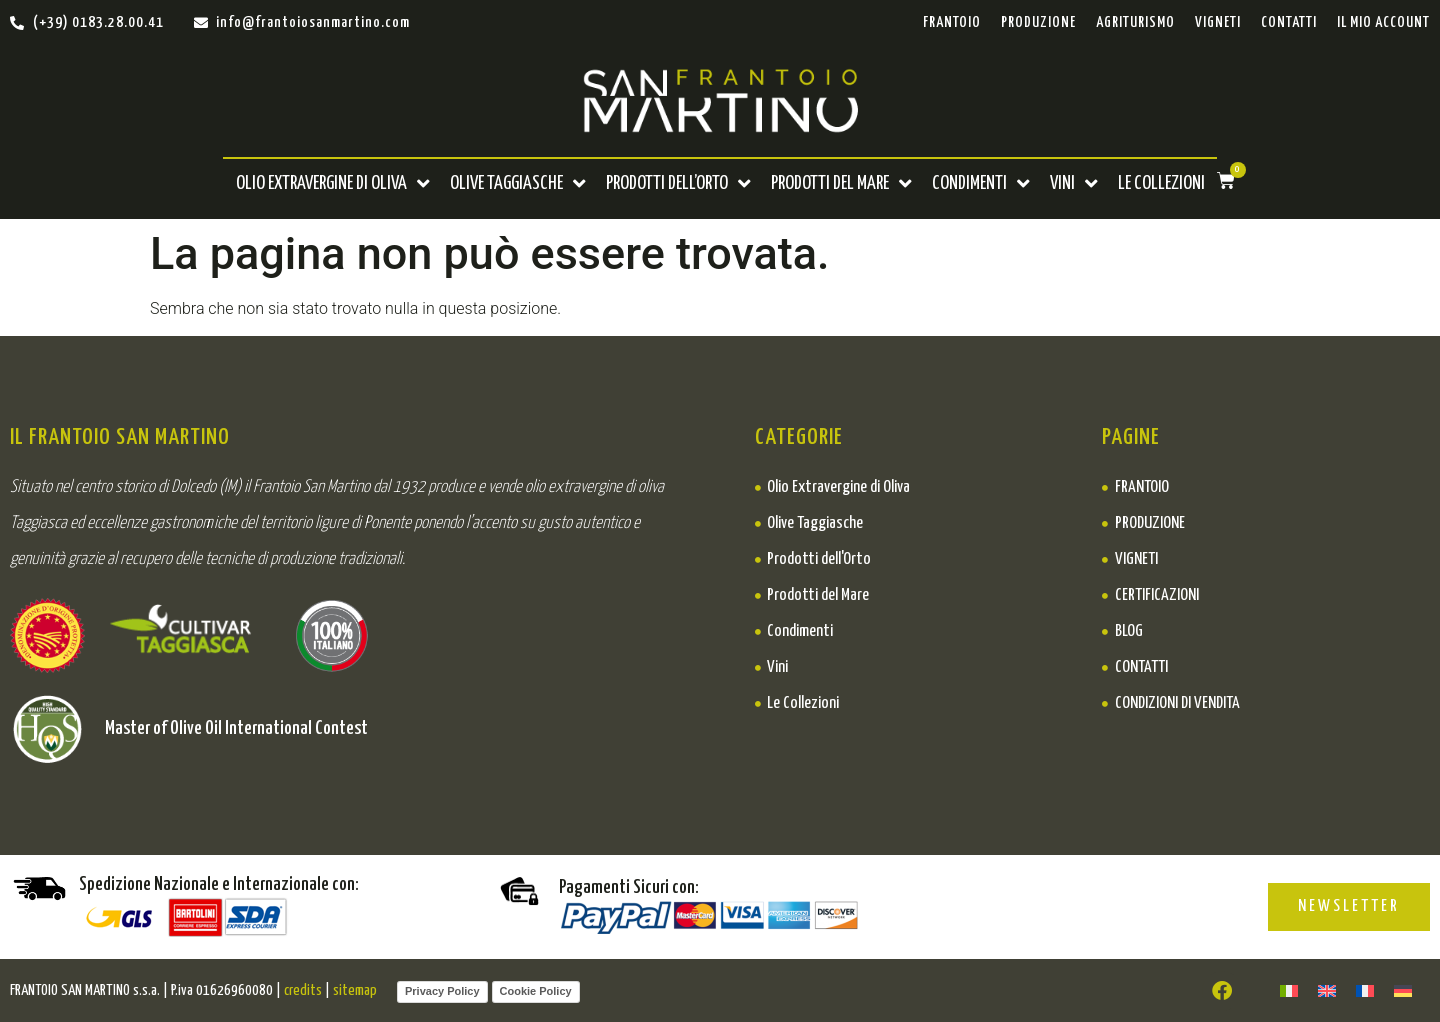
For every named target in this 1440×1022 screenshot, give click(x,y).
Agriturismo (1135, 22)
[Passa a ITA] (1289, 990)
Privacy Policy (442, 991)
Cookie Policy (536, 991)
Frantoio (952, 22)
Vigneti (1218, 22)
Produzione (1038, 22)
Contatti (1289, 22)
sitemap (355, 990)
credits (303, 990)
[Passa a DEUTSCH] (1403, 990)
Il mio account (1383, 22)
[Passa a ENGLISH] (1327, 990)
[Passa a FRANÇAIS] (1365, 990)
